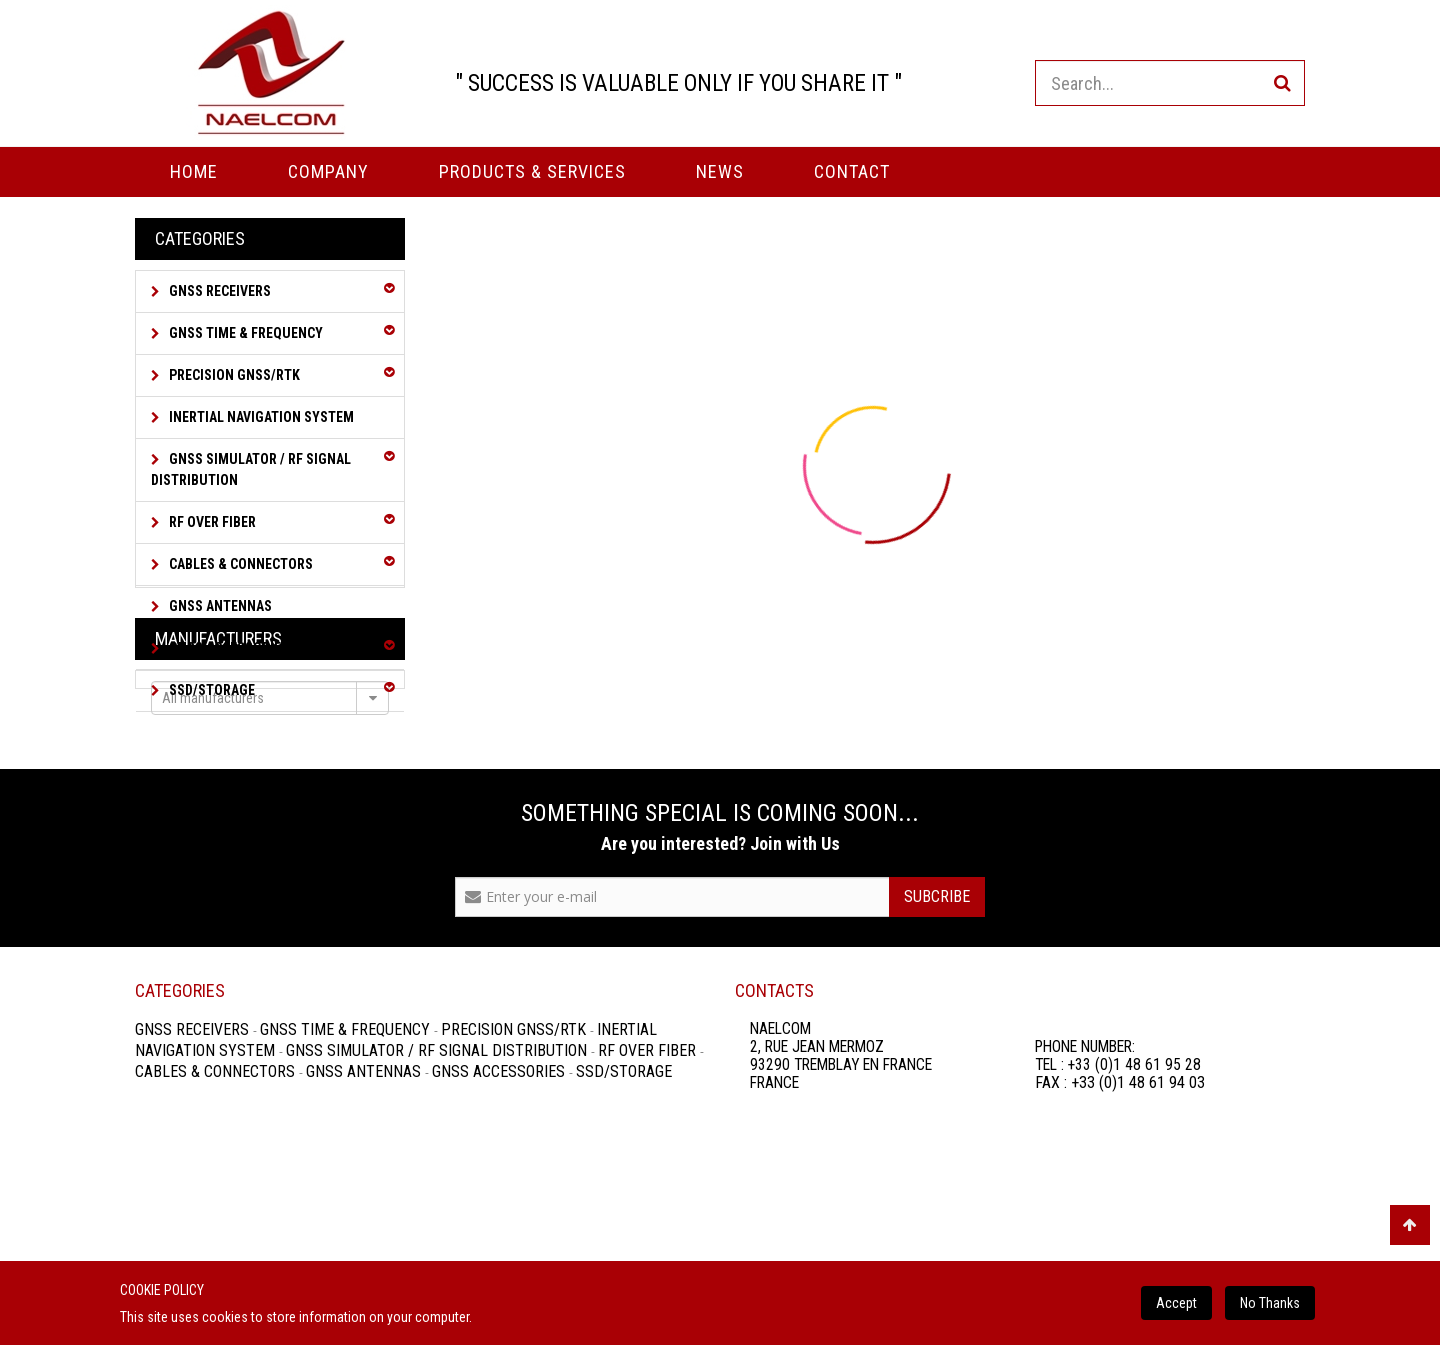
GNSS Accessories (227, 648)
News (720, 171)
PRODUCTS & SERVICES (532, 171)
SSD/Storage (210, 690)
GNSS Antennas (219, 606)
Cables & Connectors (239, 564)
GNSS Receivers (218, 291)
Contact (852, 171)
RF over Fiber (211, 522)
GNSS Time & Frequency (244, 333)
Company (328, 171)
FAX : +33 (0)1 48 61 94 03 (1120, 1243)
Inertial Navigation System (260, 417)
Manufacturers (218, 762)
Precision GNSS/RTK (233, 375)
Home (194, 171)
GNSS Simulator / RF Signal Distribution (251, 469)
